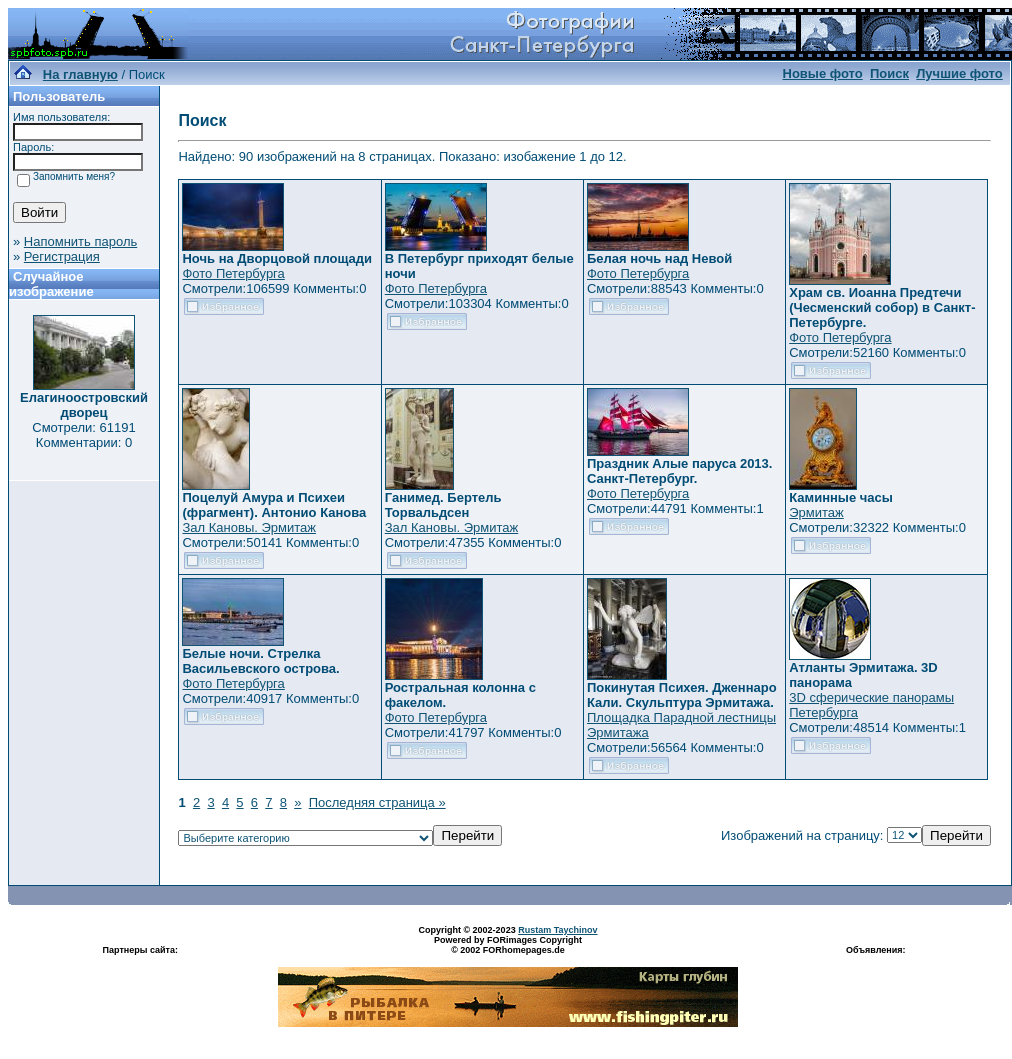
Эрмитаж (816, 512)
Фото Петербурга (233, 273)
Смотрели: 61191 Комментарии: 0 (83, 435)
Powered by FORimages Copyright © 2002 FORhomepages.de (508, 945)
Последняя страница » (377, 802)
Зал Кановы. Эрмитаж (248, 527)
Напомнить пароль (80, 241)
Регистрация (62, 256)
